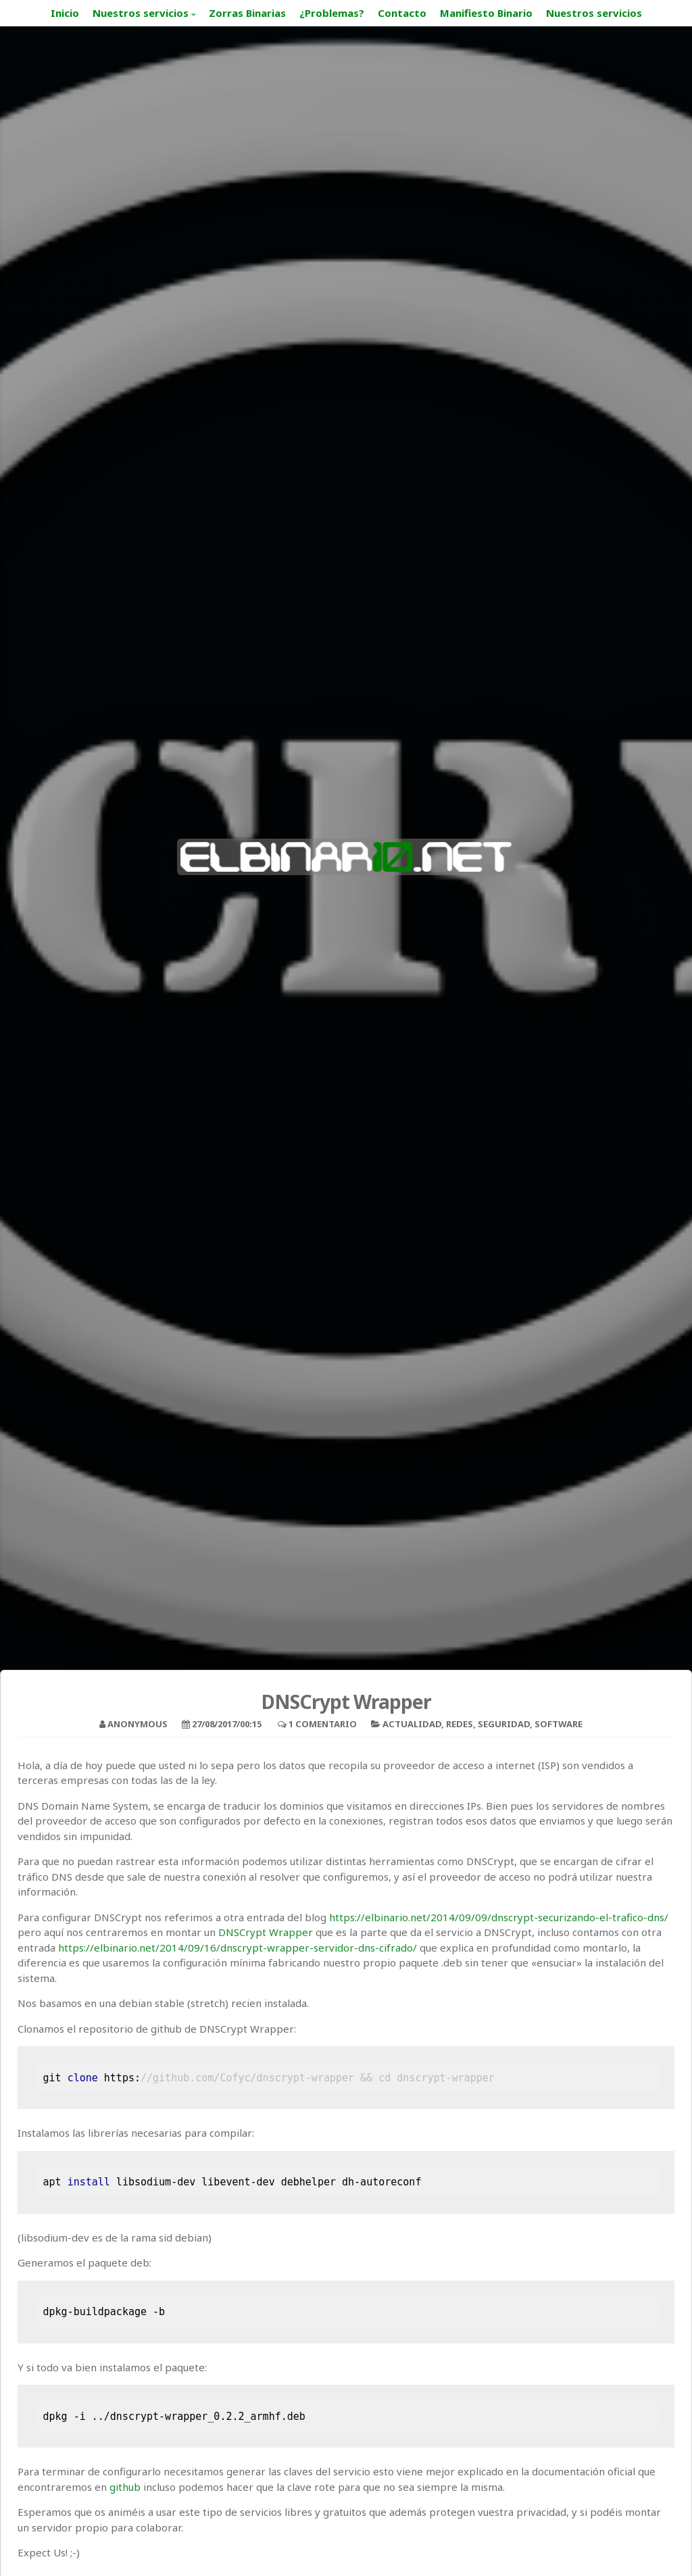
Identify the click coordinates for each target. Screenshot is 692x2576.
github (125, 2487)
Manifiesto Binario (486, 13)
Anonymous (137, 1724)
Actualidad (411, 1724)
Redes (459, 1724)
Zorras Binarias (247, 13)
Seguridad (504, 1724)
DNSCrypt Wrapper (265, 1932)
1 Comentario (323, 1724)
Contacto (402, 13)
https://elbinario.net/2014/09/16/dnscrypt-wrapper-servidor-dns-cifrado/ (237, 1947)
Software (559, 1724)
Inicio (65, 13)
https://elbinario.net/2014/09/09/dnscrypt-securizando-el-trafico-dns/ (498, 1917)
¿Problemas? (331, 13)
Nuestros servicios (141, 13)
